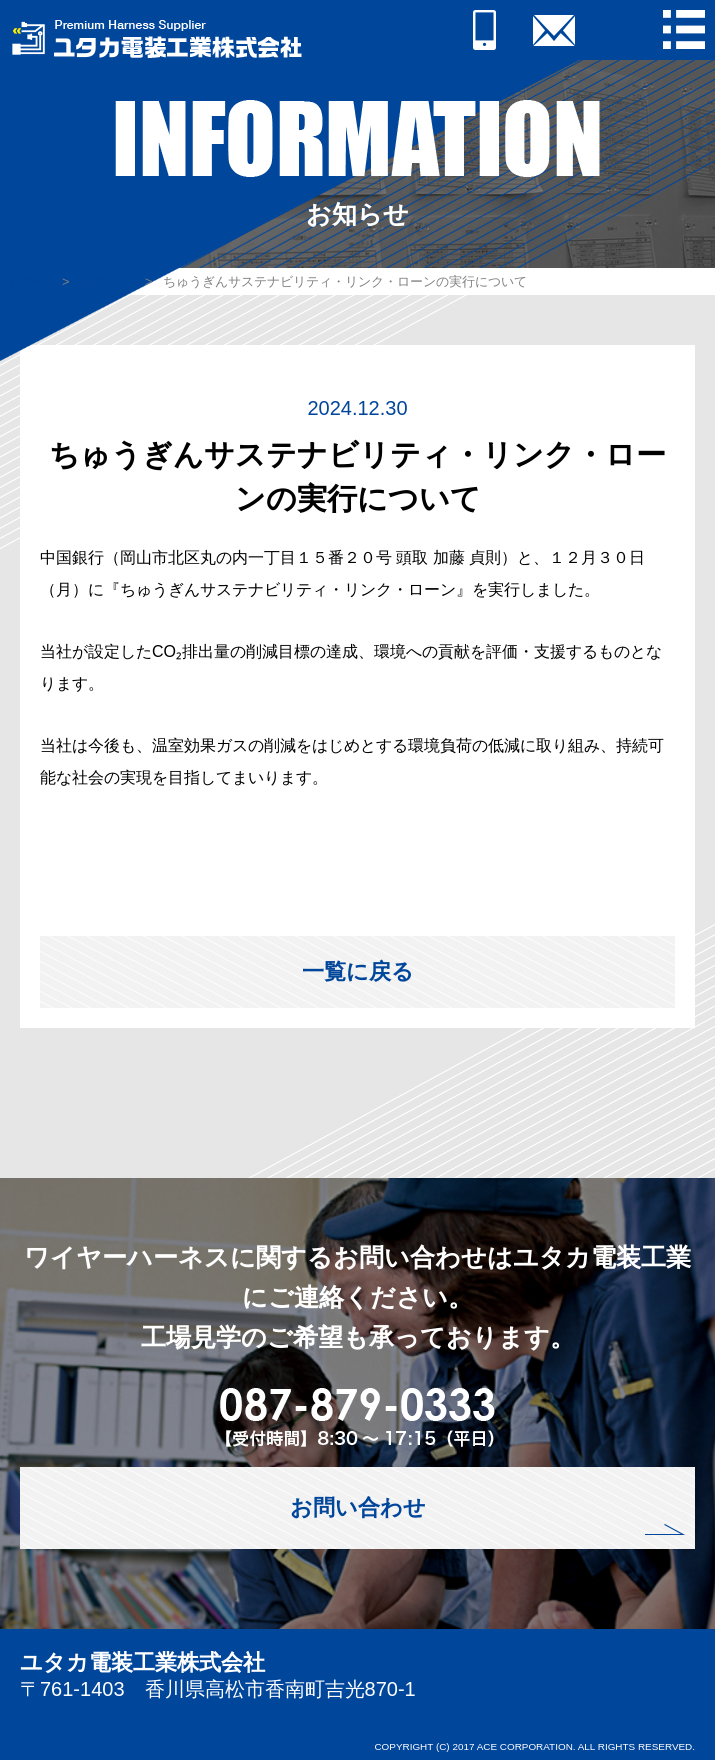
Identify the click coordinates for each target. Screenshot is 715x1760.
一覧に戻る (358, 971)
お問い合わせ (358, 1507)
